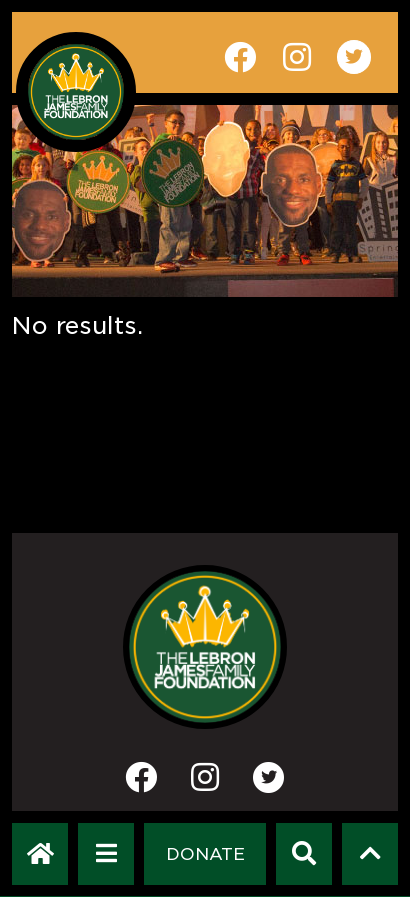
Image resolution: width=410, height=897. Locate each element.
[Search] (304, 854)
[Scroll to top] (370, 854)
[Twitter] (269, 777)
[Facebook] (141, 783)
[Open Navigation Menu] (106, 854)
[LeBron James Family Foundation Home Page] (205, 647)
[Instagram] (205, 783)
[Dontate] (205, 854)
